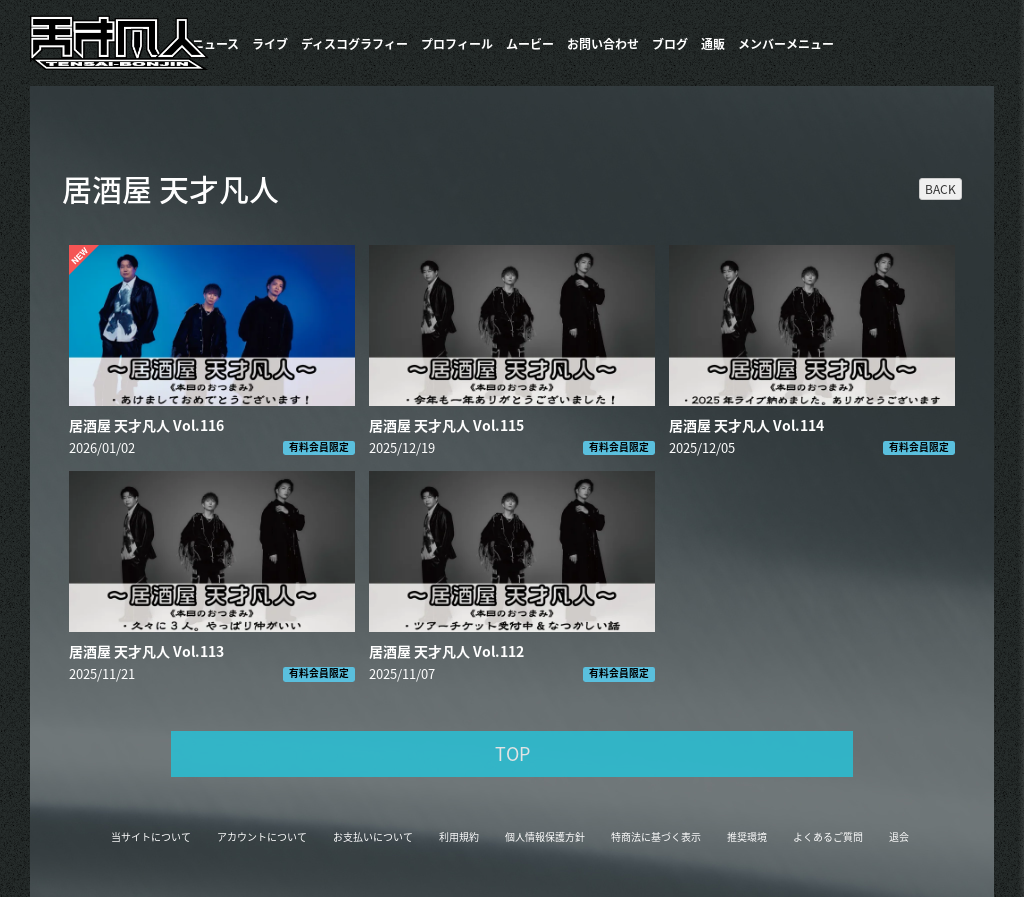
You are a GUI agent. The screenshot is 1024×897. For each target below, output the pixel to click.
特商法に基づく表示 (656, 836)
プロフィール (457, 44)
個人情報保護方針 (545, 836)
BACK (940, 189)
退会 (899, 836)
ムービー (530, 44)
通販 (713, 44)
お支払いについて (373, 836)
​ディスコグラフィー (354, 44)
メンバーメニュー (786, 44)
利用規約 (459, 836)
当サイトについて (151, 836)
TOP (512, 753)
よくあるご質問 (828, 836)
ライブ (270, 44)
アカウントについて (262, 836)
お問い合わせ (603, 44)
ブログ (670, 44)
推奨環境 (747, 836)
